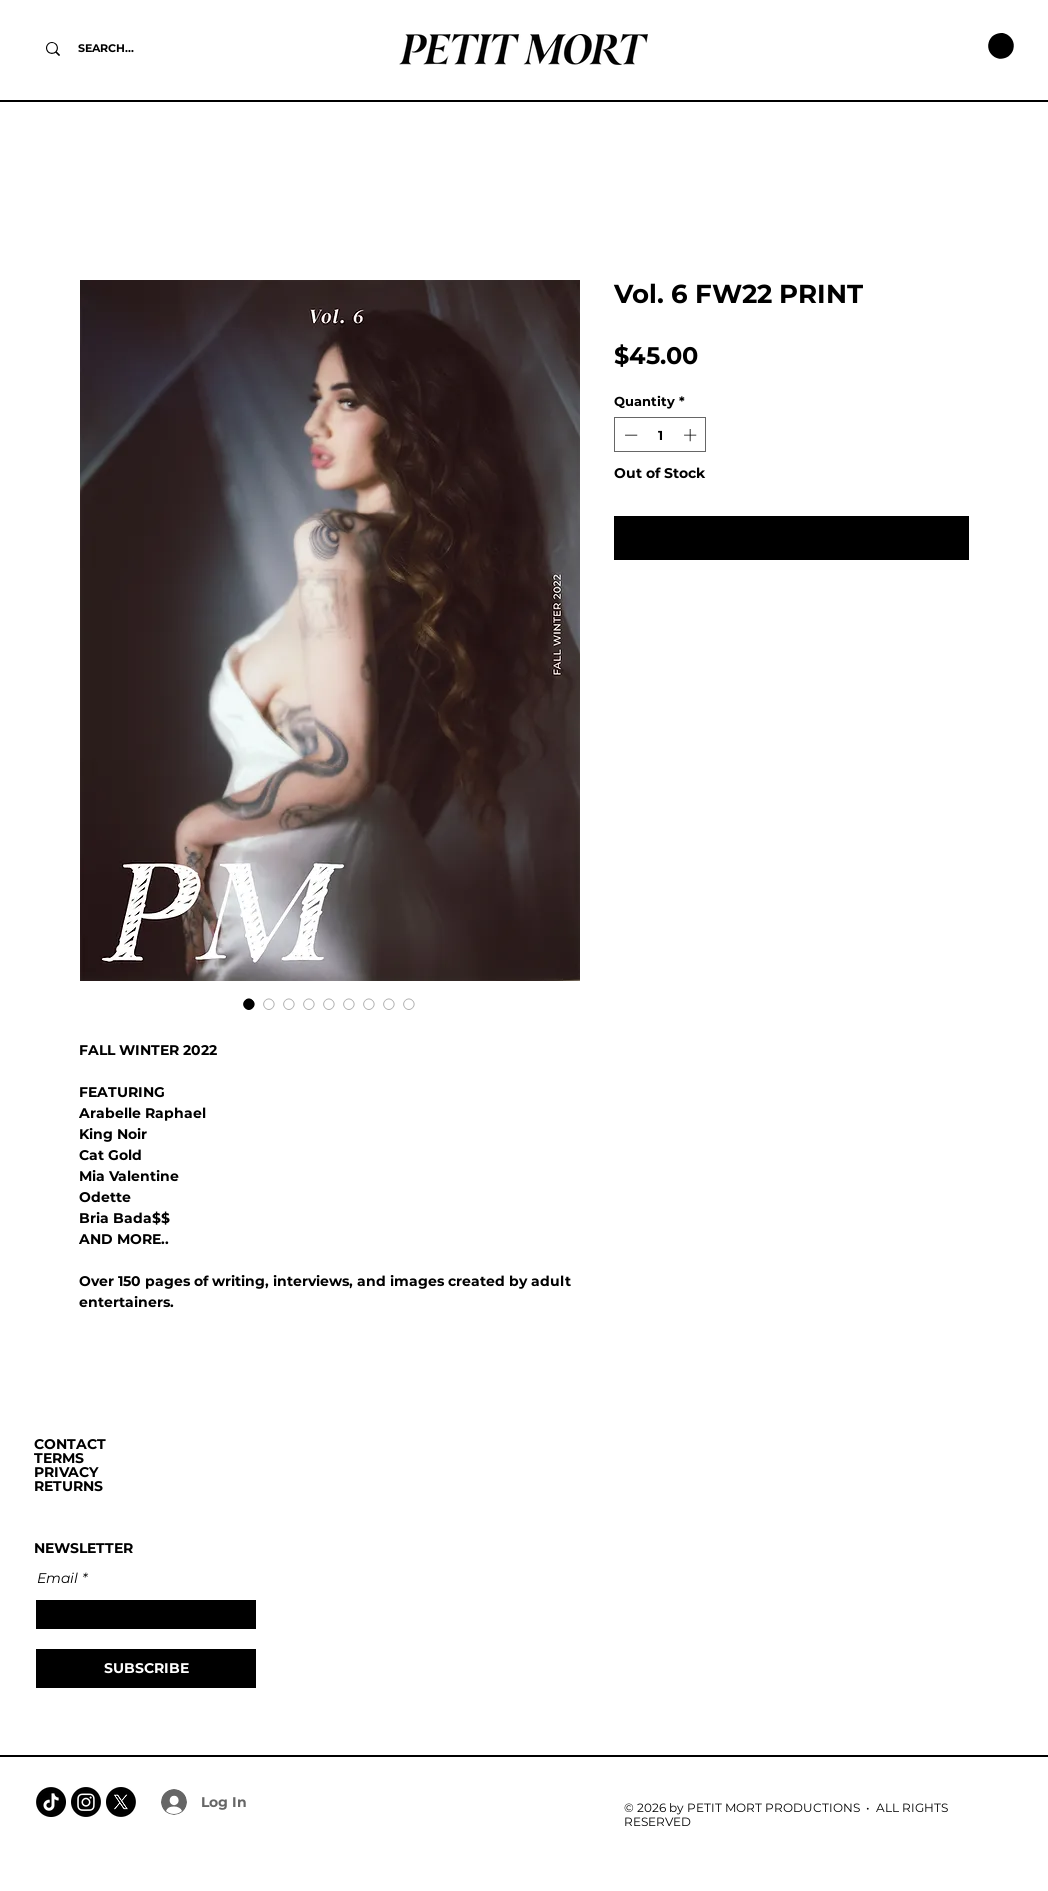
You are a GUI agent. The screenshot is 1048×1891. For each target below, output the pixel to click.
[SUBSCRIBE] (146, 1668)
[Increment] (692, 435)
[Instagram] (86, 1802)
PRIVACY (66, 1472)
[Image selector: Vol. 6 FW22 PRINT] (249, 1004)
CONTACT (70, 1444)
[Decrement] (629, 435)
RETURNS (68, 1486)
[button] (1001, 46)
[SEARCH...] (106, 48)
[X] (121, 1802)
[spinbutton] (660, 435)
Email (57, 1578)
